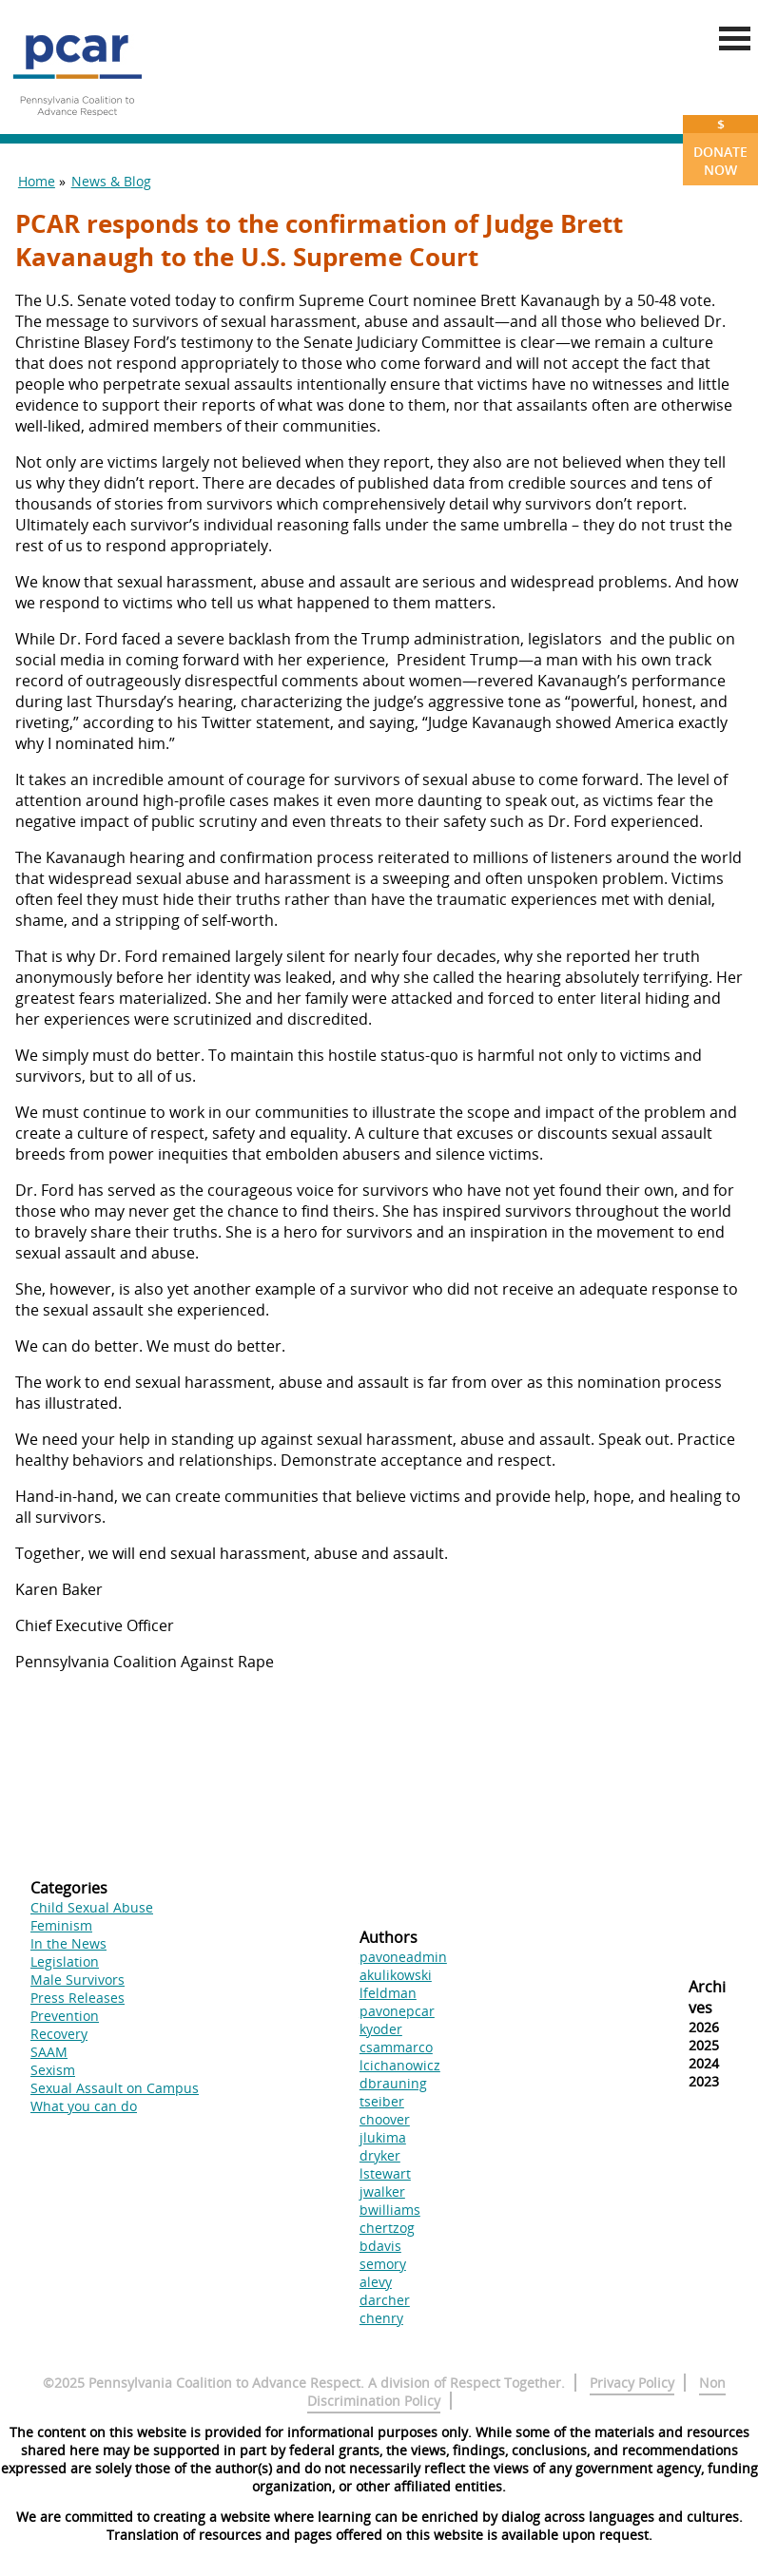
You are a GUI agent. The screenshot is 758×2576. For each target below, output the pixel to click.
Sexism (52, 2070)
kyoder (381, 2029)
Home (36, 181)
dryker (380, 2155)
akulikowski (396, 1975)
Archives (707, 1997)
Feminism (61, 1925)
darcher (385, 2300)
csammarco (396, 2047)
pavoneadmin (403, 1957)
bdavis (380, 2246)
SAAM (49, 2052)
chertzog (387, 2228)
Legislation (64, 1961)
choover (385, 2119)
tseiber (382, 2101)
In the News (68, 1943)
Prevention (64, 2016)
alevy (376, 2282)
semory (383, 2264)
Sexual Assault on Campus (114, 2088)
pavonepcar (397, 2011)
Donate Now (720, 147)
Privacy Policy (632, 2383)
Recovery (58, 2034)
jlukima (383, 2137)
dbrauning (393, 2083)
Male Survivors (77, 1979)
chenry (381, 2318)
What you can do (83, 2106)
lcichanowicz (400, 2065)
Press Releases (77, 1998)
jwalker (382, 2191)
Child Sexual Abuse (91, 1907)
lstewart (385, 2173)
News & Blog (111, 181)
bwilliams (390, 2210)
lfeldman (388, 1993)
